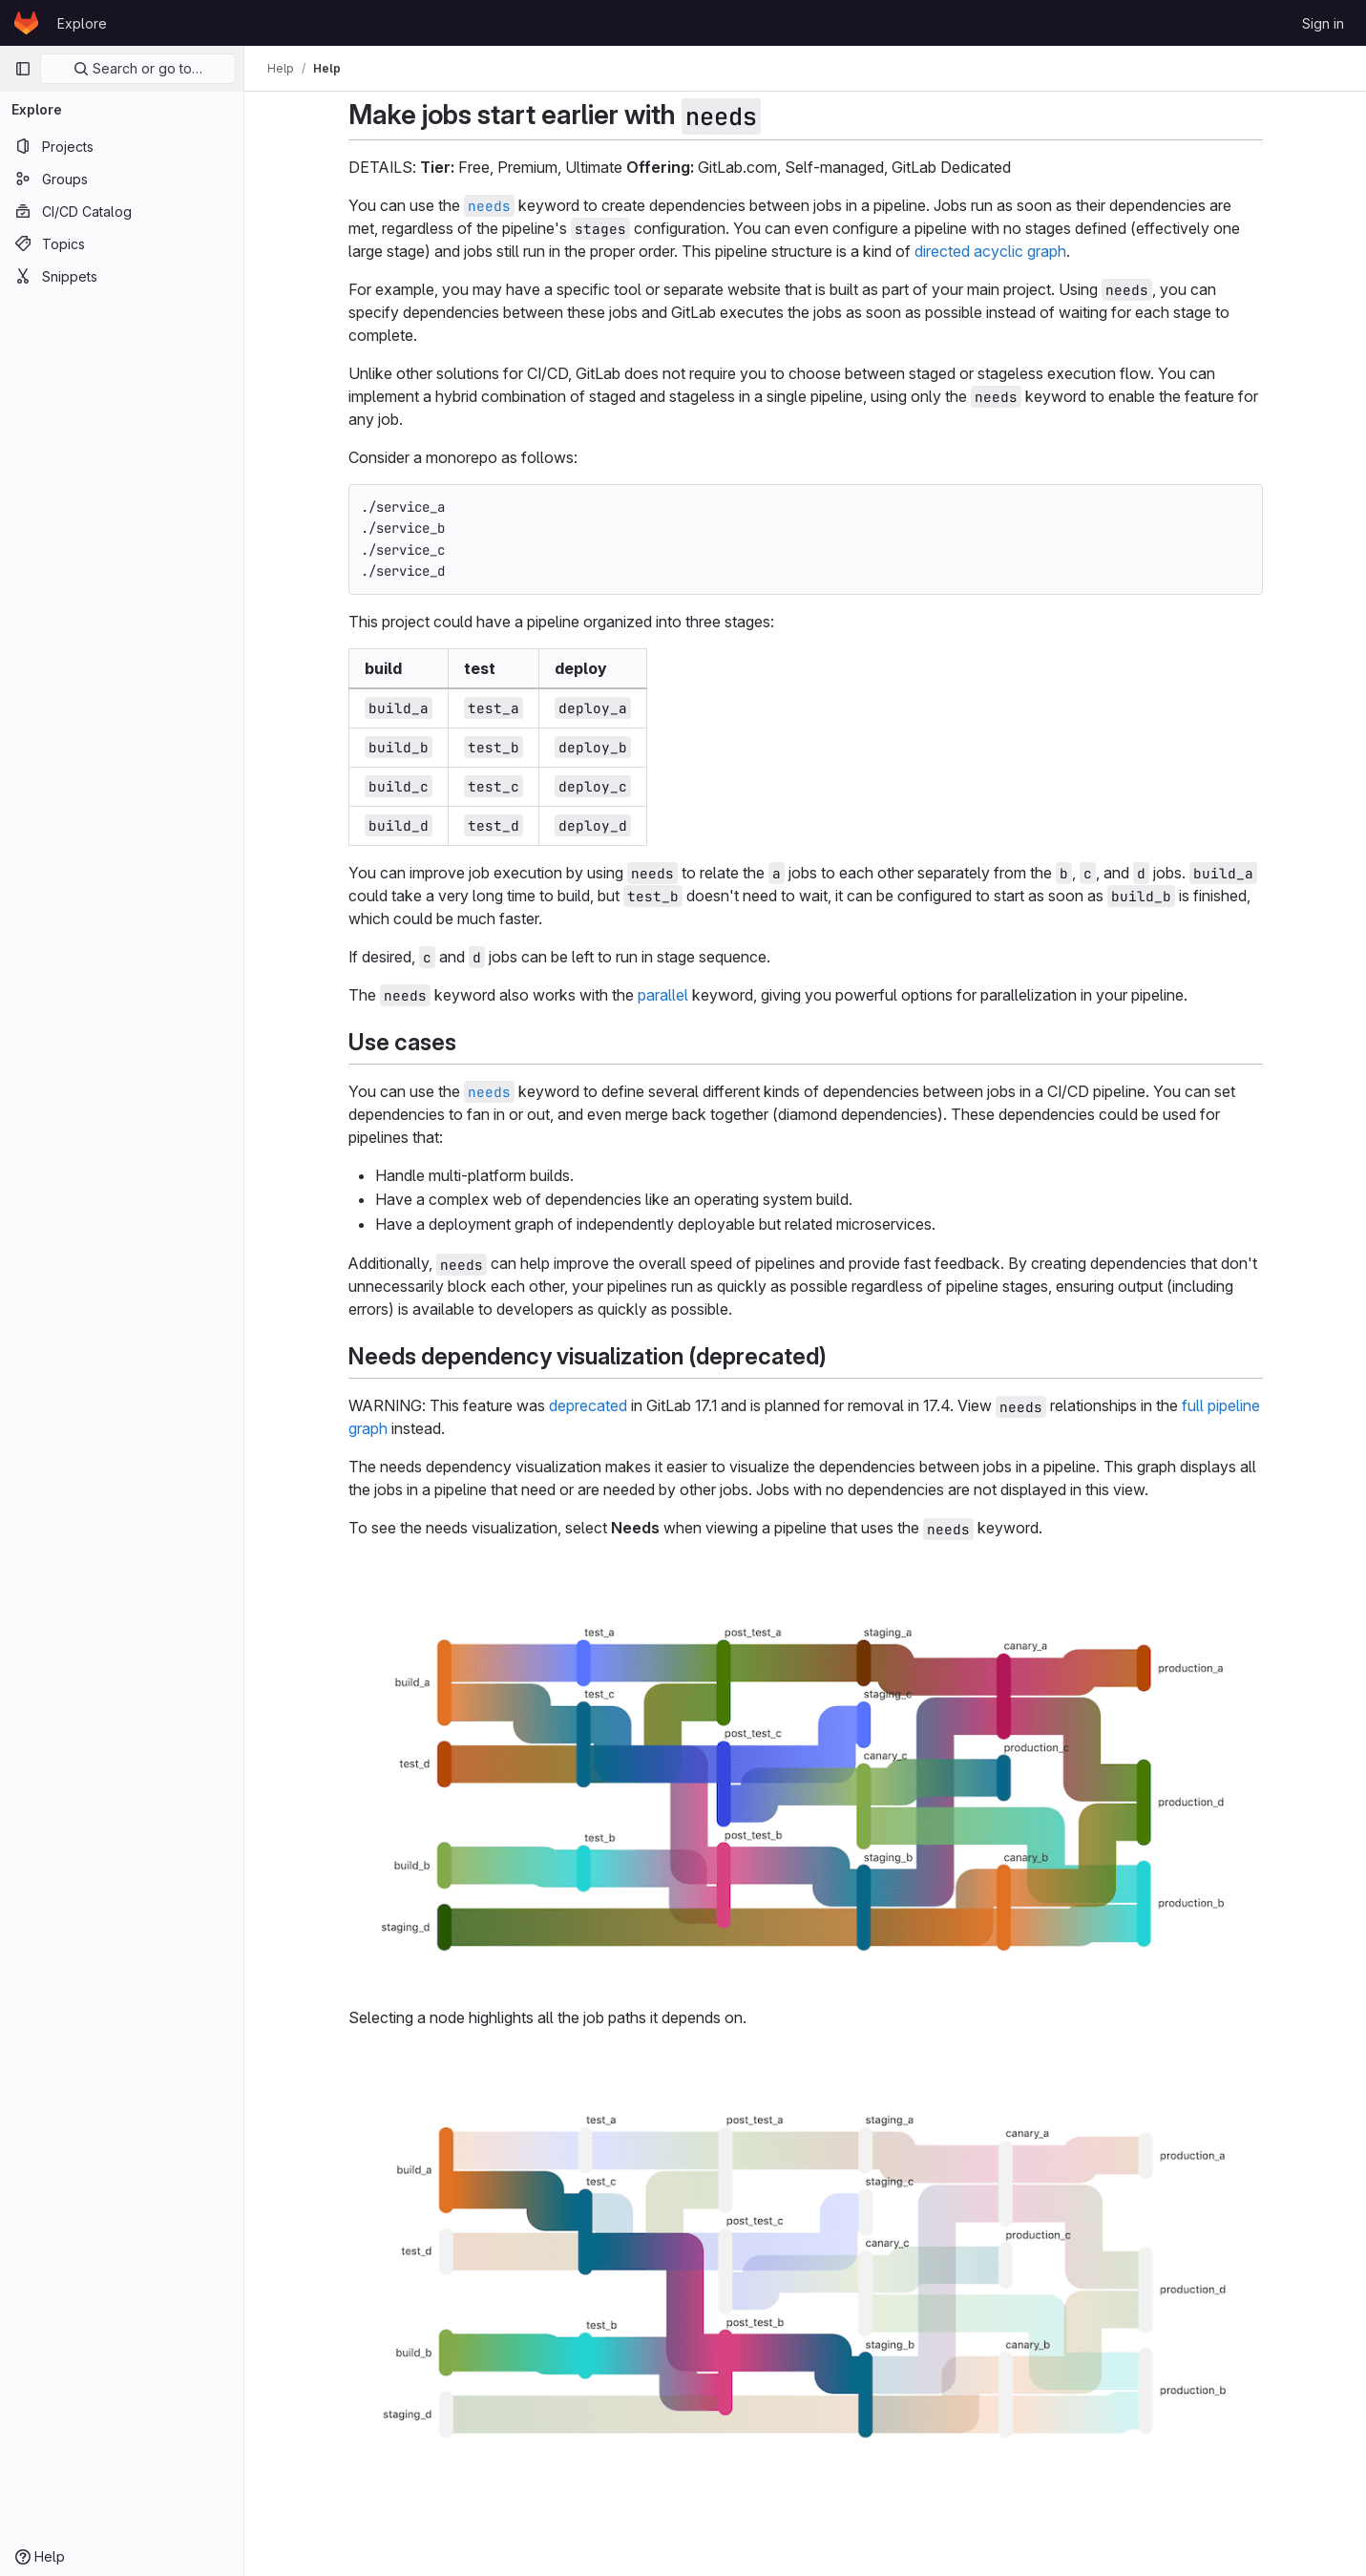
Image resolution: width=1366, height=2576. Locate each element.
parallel (663, 994)
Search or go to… (138, 68)
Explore (82, 23)
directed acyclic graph (990, 251)
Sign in (1323, 23)
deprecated (588, 1405)
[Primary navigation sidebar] (23, 68)
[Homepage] (26, 23)
